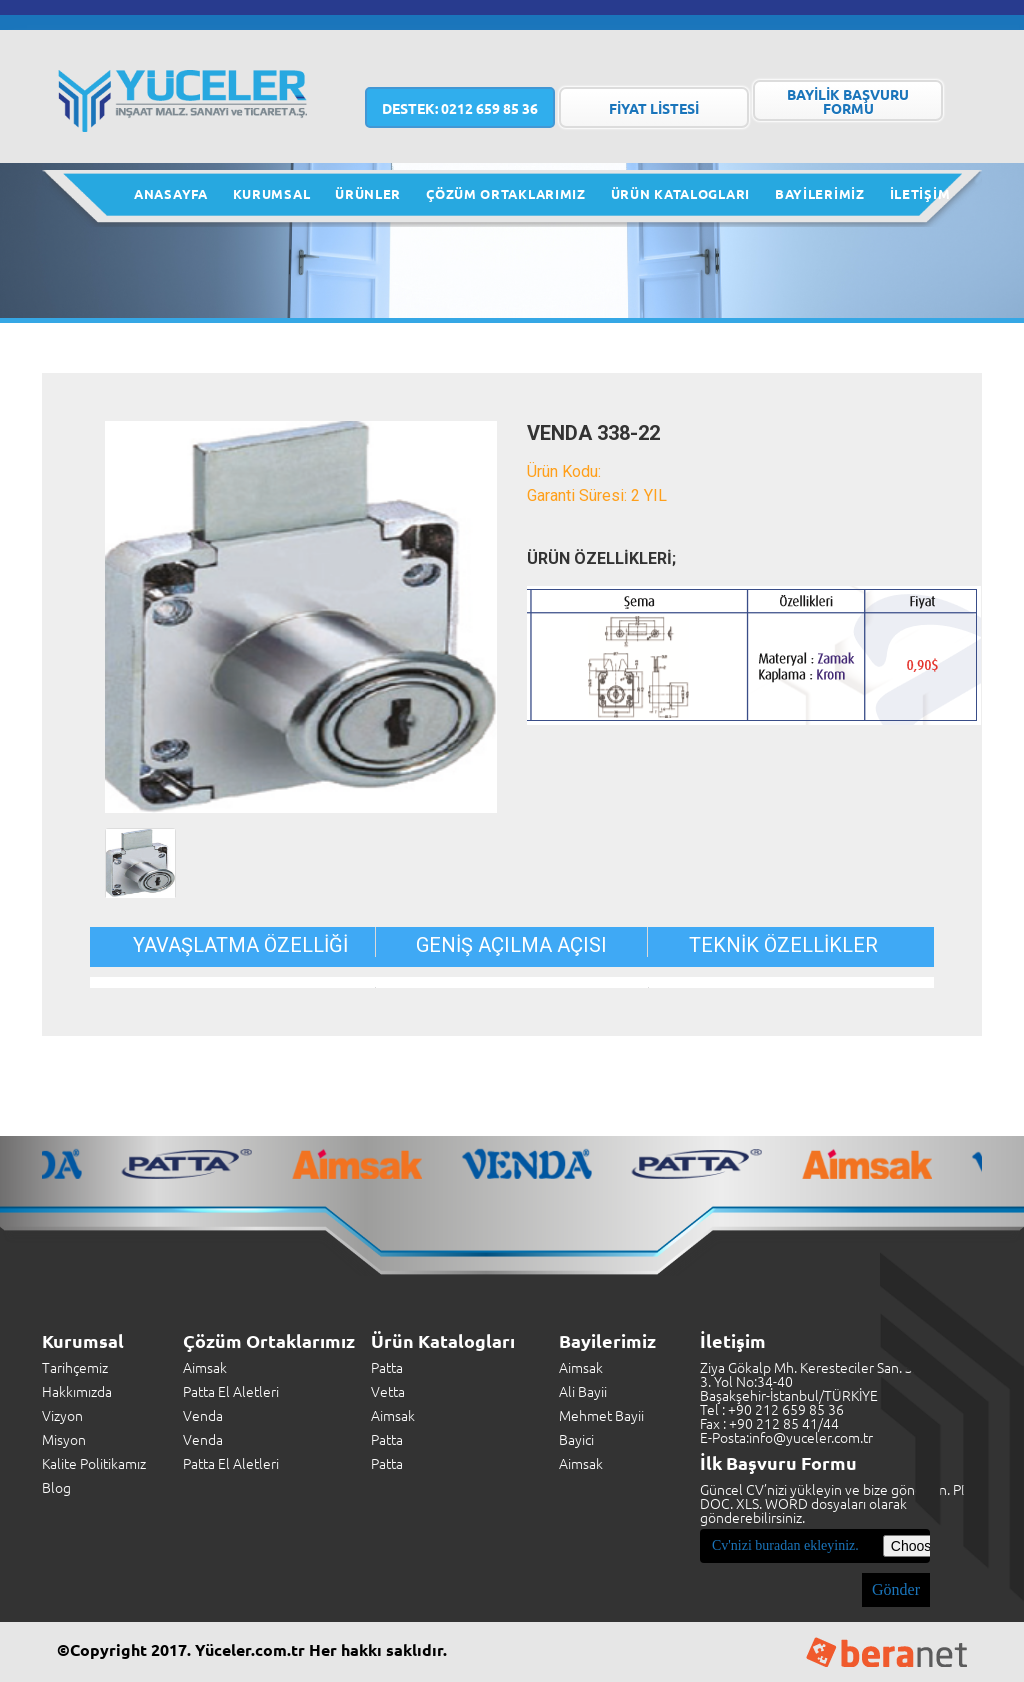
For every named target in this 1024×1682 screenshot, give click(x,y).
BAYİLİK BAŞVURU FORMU (848, 101)
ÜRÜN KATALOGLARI (680, 193)
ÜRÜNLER (368, 193)
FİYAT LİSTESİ (654, 108)
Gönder (896, 1589)
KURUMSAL (272, 193)
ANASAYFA (171, 193)
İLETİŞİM (920, 193)
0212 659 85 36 (460, 108)
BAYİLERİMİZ (820, 193)
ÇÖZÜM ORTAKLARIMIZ (506, 193)
